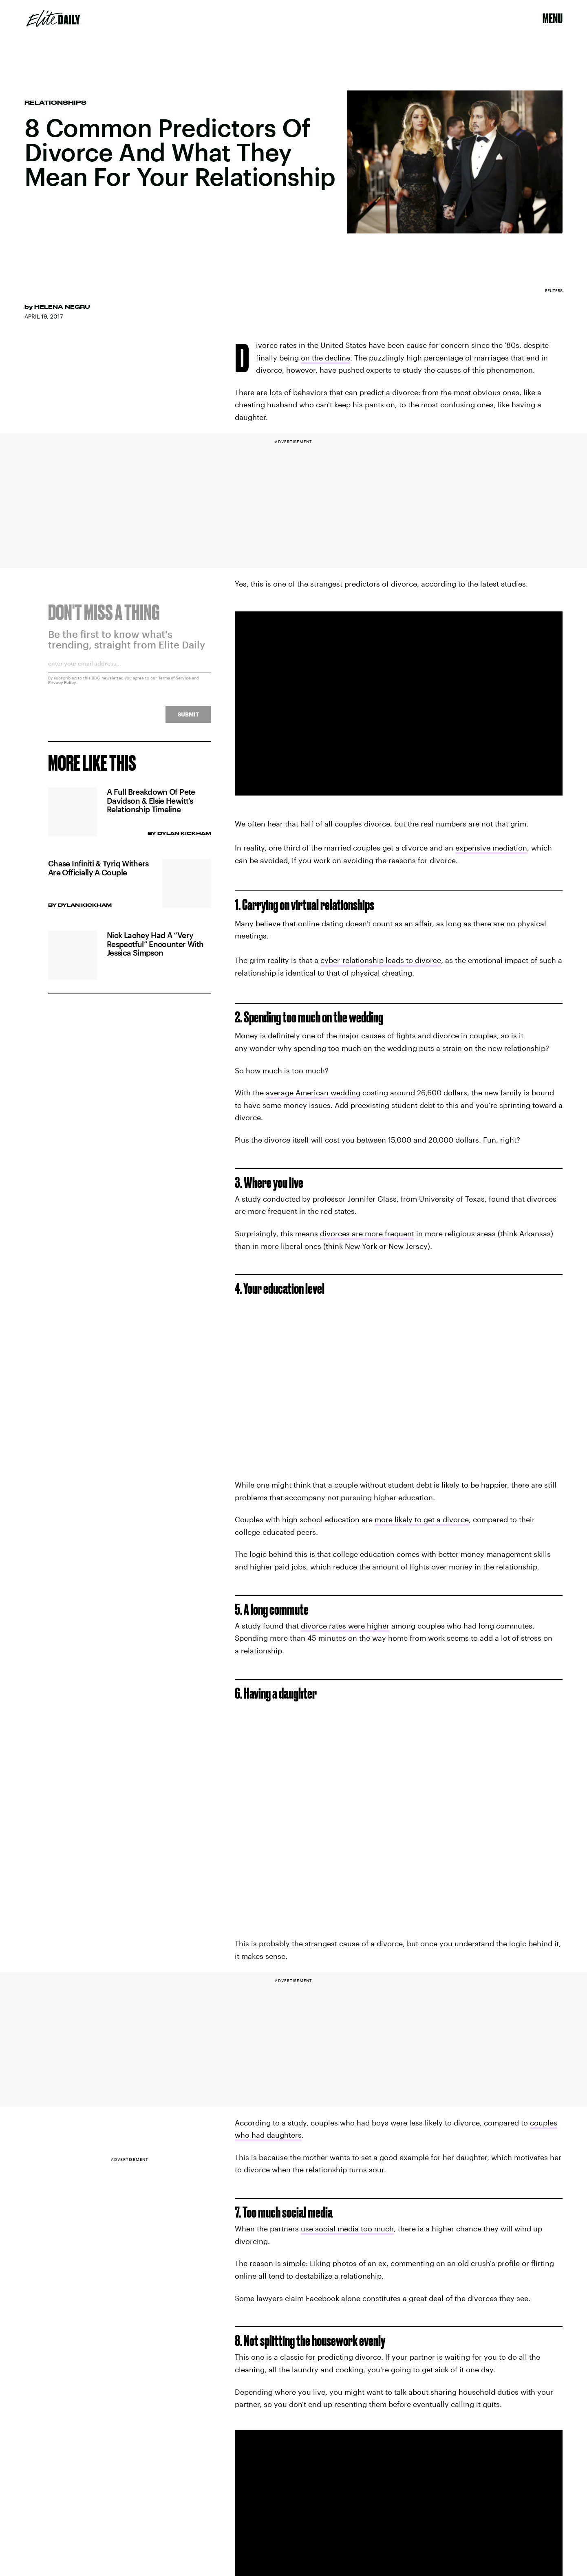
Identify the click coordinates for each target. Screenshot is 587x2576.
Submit (188, 719)
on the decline (325, 357)
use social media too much (347, 2228)
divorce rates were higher (345, 1625)
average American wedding (313, 1092)
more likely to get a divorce (422, 1519)
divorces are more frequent (367, 1233)
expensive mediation (491, 847)
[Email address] (129, 671)
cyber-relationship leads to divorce (380, 960)
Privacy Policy (62, 687)
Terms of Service (174, 682)
